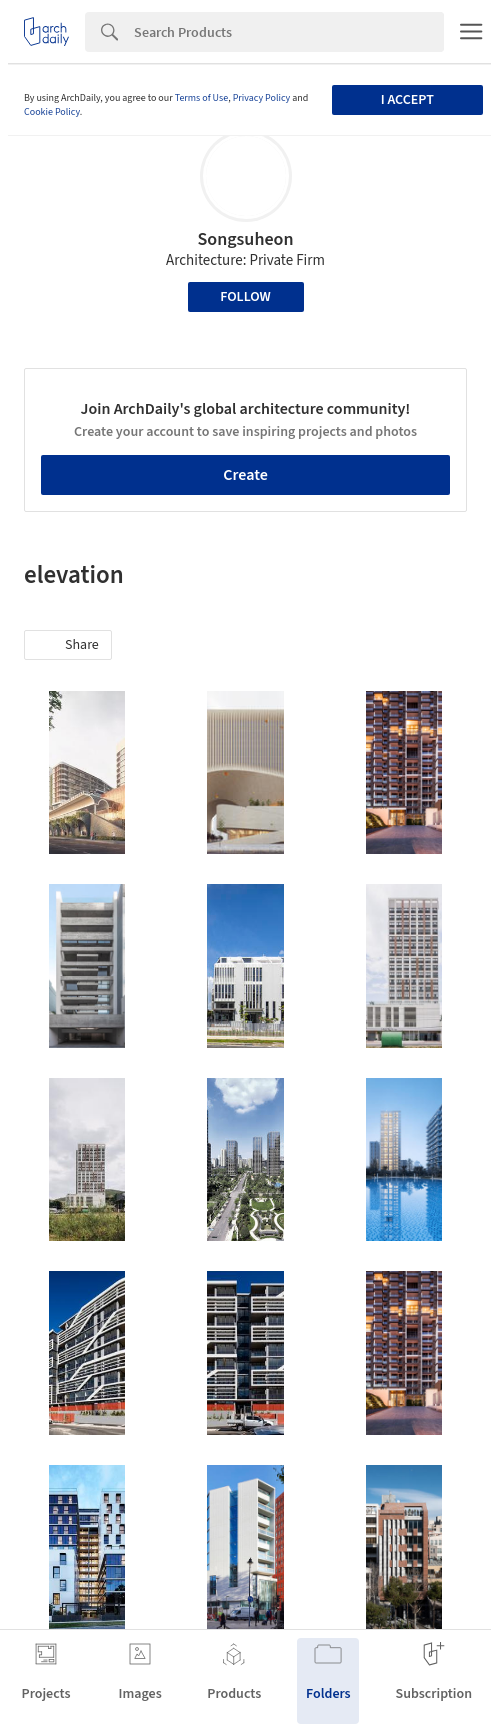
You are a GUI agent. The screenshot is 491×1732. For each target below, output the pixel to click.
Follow (245, 297)
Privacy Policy (262, 98)
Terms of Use (202, 98)
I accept (407, 100)
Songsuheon (245, 239)
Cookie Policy (52, 112)
